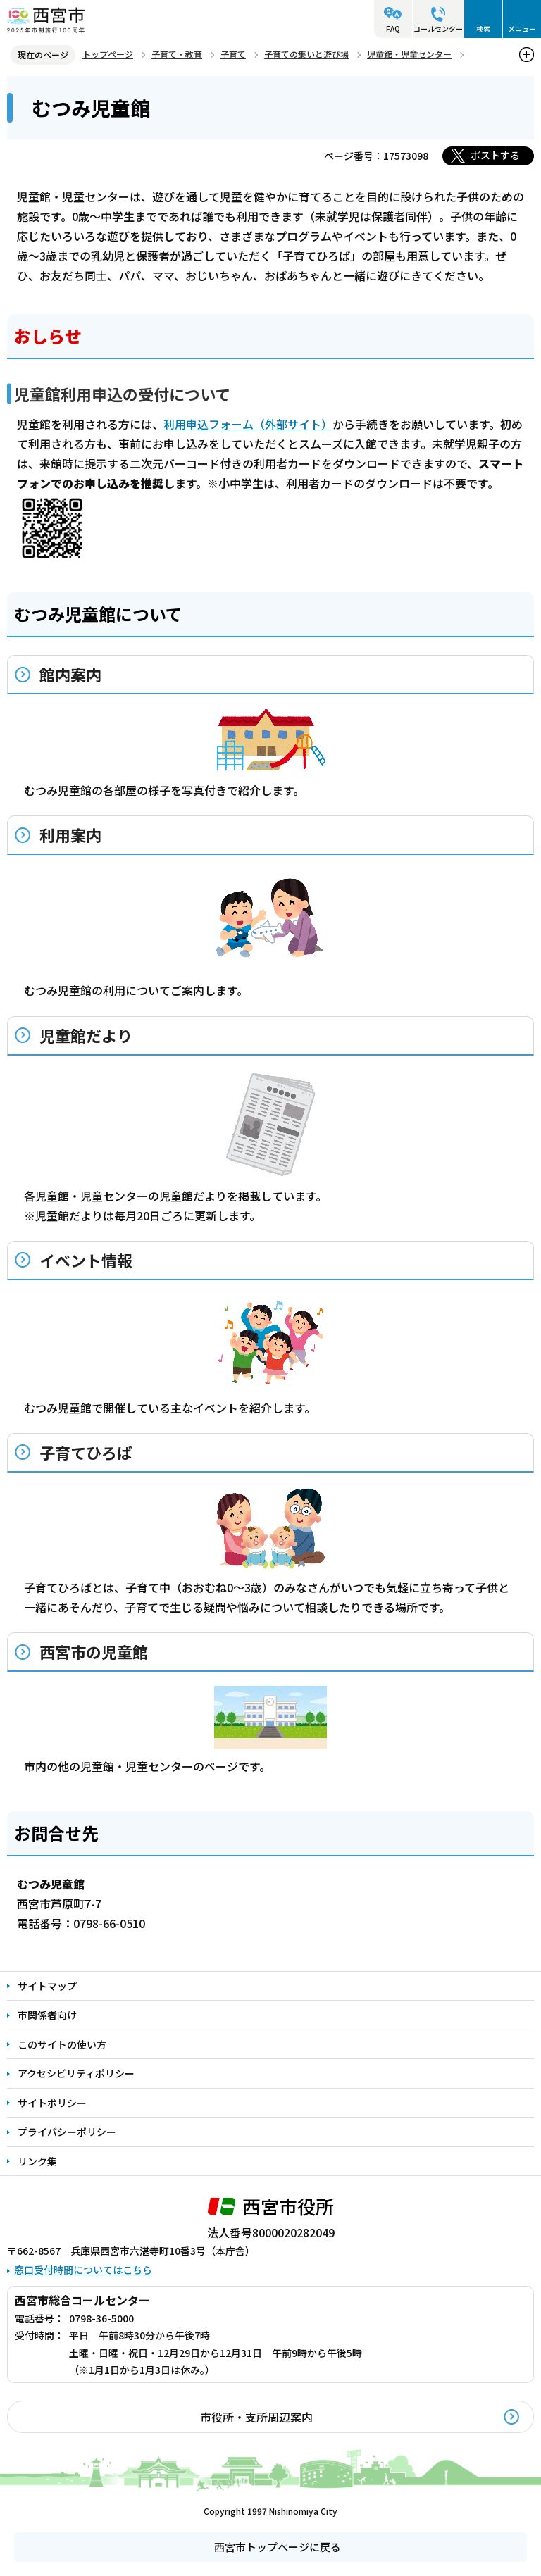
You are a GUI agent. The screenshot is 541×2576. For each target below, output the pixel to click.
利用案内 (70, 834)
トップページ (107, 54)
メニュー (522, 28)
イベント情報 (85, 1260)
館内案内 (70, 674)
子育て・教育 (176, 54)
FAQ (393, 28)
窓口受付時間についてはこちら (83, 2270)
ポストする (495, 155)
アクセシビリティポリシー (76, 2073)
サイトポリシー (52, 2103)
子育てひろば (85, 1452)
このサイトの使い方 (62, 2044)
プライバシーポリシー (67, 2132)
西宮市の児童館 (93, 1651)
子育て (233, 54)
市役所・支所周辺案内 (256, 2416)
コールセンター (438, 28)
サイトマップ (47, 1986)
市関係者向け (47, 2015)
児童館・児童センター (409, 54)
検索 (483, 28)
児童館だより (85, 1035)
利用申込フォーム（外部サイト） (247, 423)
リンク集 (37, 2161)
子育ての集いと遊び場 (306, 54)
